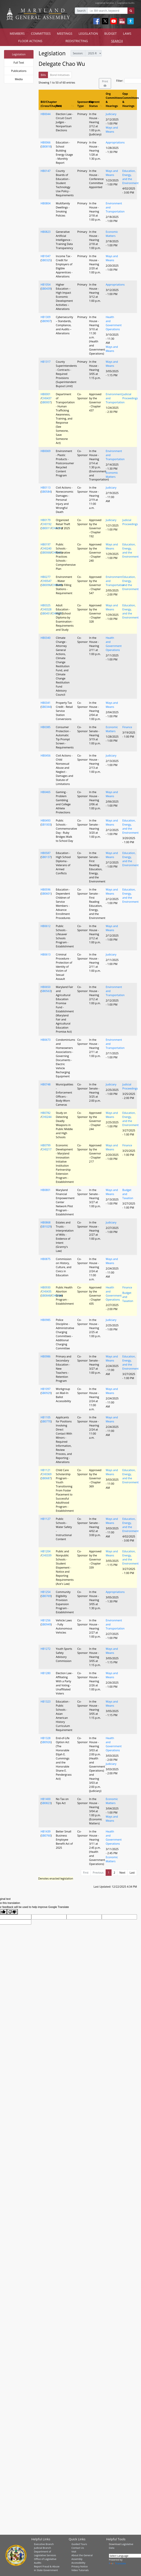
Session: (78, 53)
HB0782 (46, 1113)
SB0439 (46, 288)
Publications (19, 71)
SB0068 (46, 552)
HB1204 (46, 1551)
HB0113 (46, 487)
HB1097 (46, 1389)
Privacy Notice (79, 2566)
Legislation (19, 54)
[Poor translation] (12, 1911)
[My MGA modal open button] (121, 21)
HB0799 (46, 1145)
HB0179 (46, 520)
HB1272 (46, 1649)
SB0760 (46, 1835)
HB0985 (46, 1320)
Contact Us (77, 2547)
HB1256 (46, 1620)
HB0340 (46, 638)
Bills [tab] (43, 75)
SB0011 (46, 528)
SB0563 (46, 991)
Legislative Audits (125, 2)
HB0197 (46, 544)
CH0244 (46, 1117)
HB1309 (46, 317)
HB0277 (46, 577)
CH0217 (46, 1149)
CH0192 (46, 524)
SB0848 (46, 1295)
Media (19, 79)
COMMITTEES (41, 33)
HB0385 (46, 727)
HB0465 (46, 792)
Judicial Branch (42, 2547)
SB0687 (46, 1478)
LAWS (127, 33)
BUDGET (110, 33)
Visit (73, 2551)
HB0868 (46, 1222)
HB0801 (46, 1190)
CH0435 (46, 1291)
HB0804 (46, 203)
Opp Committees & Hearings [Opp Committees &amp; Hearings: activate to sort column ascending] (129, 100)
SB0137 (46, 857)
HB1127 (46, 1519)
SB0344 (46, 707)
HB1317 (46, 362)
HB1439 (46, 1831)
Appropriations (115, 142)
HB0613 (46, 954)
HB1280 (46, 1673)
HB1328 (46, 1738)
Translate (117, 2563)
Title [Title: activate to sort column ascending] (59, 106)
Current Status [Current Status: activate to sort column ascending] (94, 104)
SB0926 (46, 1742)
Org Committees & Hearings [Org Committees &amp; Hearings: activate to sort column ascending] (113, 100)
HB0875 (46, 1259)
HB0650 (46, 987)
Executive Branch (44, 2544)
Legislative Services (104, 2)
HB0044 (46, 114)
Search (81, 11)
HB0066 (46, 142)
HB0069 (46, 451)
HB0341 (46, 703)
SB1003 (46, 824)
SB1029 (46, 1226)
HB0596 (46, 889)
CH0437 (46, 398)
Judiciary (111, 114)
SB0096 (46, 585)
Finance (127, 727)
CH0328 (46, 609)
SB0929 (46, 1393)
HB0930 (46, 1287)
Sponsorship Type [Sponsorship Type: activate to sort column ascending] (82, 104)
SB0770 (46, 1421)
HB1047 (46, 256)
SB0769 (46, 1596)
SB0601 (46, 893)
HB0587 (46, 853)
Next (122, 1872)
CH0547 (46, 581)
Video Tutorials (80, 2570)
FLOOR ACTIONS (30, 41)
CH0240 (46, 548)
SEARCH (117, 41)
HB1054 (46, 284)
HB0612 (46, 926)
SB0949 (46, 1624)
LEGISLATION (88, 33)
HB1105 (46, 1417)
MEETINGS (64, 33)
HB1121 (46, 1470)
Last (132, 1872)
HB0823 (46, 232)
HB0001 (46, 394)
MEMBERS (17, 33)
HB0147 (46, 171)
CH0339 (46, 1555)
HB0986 (46, 1356)
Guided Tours (79, 2544)
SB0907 (46, 321)
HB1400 (46, 1799)
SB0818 (46, 146)
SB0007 (46, 402)
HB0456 (46, 755)
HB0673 (46, 1040)
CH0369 (46, 1474)
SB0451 (46, 613)
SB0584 (46, 491)
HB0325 (46, 605)
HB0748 (46, 1084)
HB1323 (46, 1701)
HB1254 (46, 1592)
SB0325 (46, 260)
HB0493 (46, 820)
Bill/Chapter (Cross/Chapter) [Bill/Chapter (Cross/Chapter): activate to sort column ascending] (47, 104)
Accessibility (78, 2562)
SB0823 (46, 1803)
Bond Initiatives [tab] (60, 75)
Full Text (19, 62)
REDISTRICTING (77, 41)
